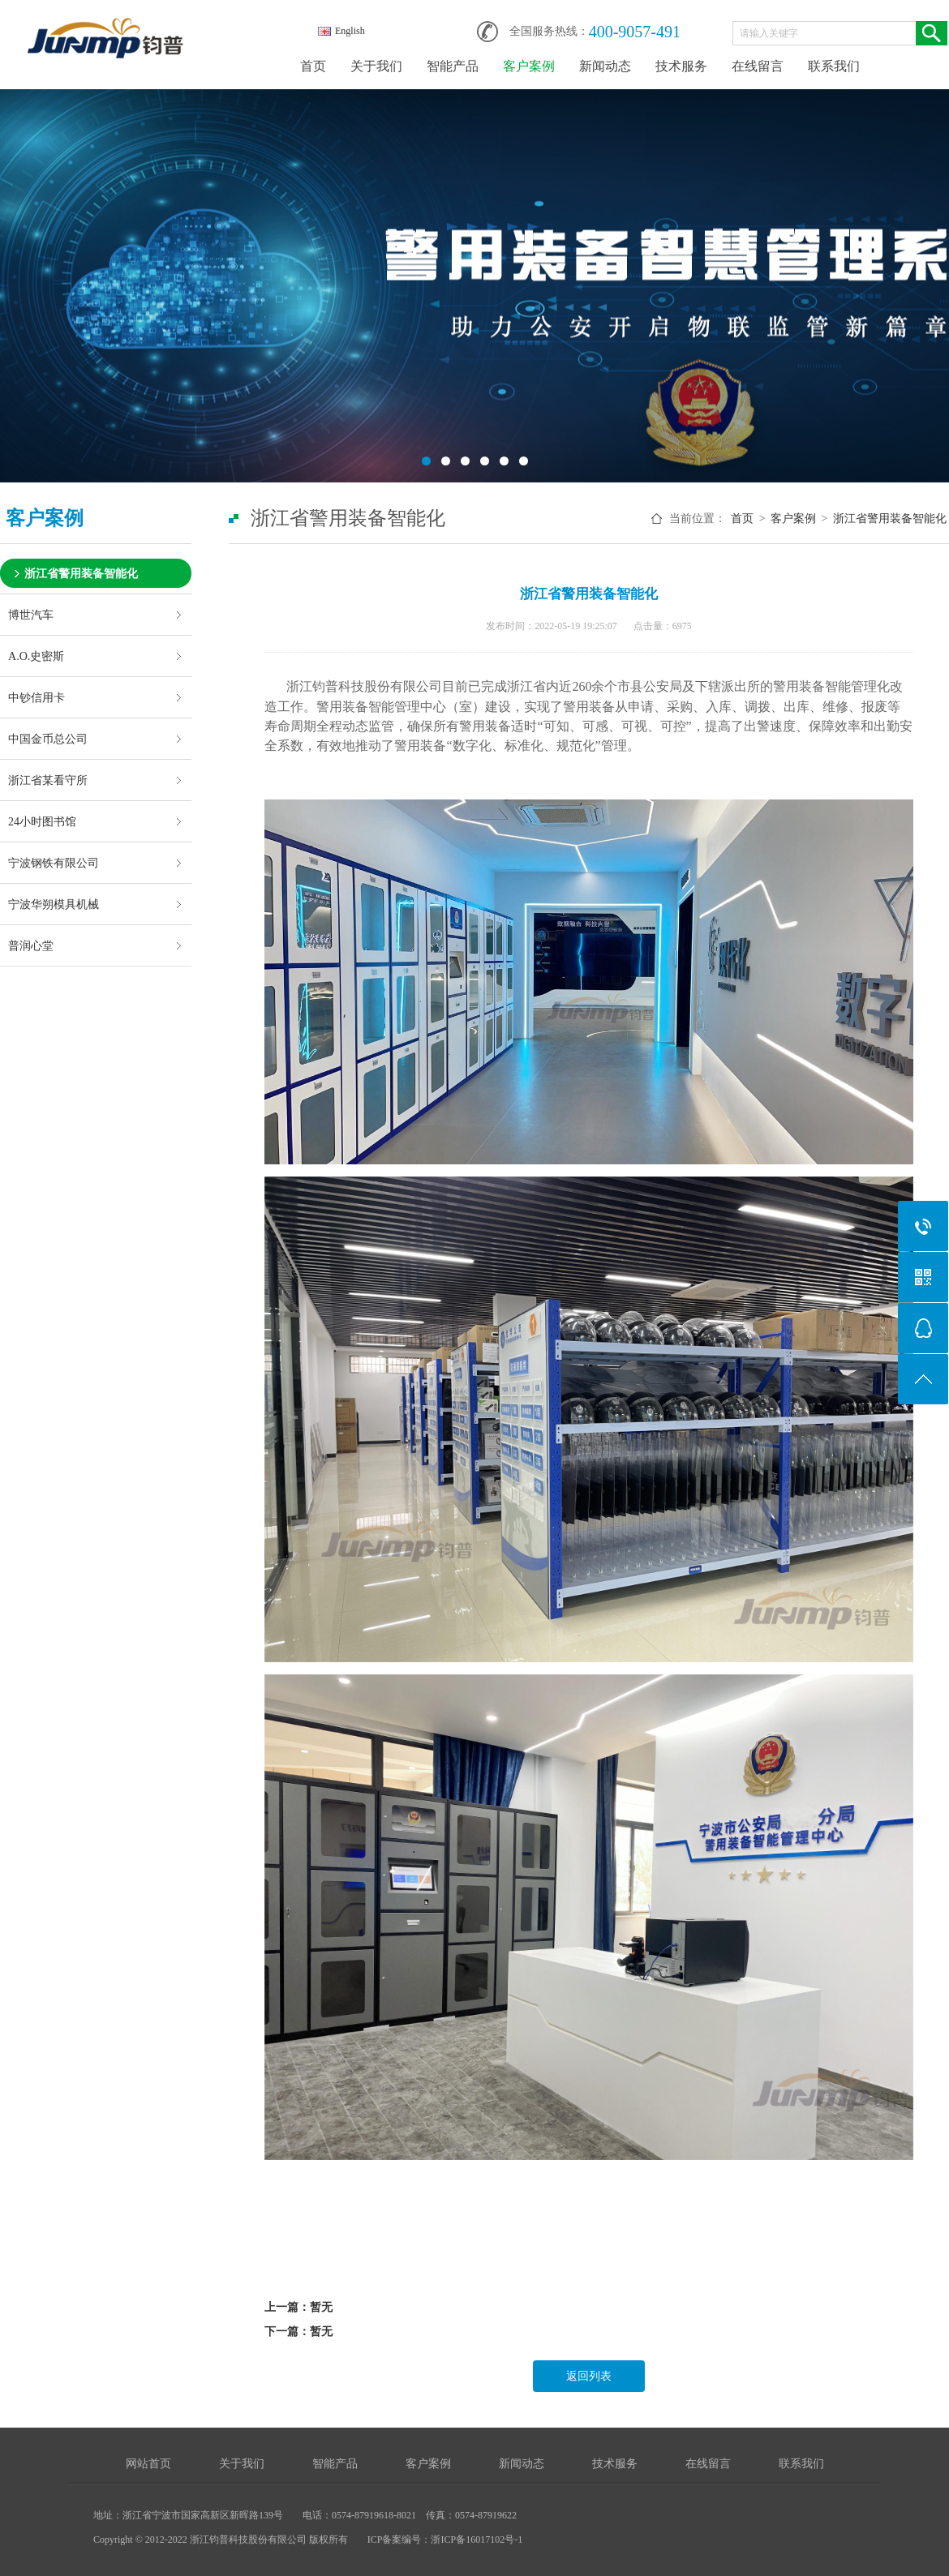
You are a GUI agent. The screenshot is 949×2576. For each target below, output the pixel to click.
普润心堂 (31, 945)
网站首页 (148, 2464)
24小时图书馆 (42, 821)
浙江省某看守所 (48, 780)
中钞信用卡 (36, 697)
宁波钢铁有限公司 (53, 862)
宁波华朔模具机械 (53, 904)
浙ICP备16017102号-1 (476, 2539)
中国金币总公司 (48, 738)
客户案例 (529, 66)
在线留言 (758, 66)
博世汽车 (31, 614)
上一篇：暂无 (298, 2307)
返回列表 (589, 2376)
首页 (313, 66)
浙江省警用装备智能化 (81, 573)
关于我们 (376, 66)
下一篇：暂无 (298, 2331)
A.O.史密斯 (36, 655)
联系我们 (834, 66)
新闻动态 (605, 66)
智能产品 (453, 66)
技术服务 (681, 66)
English (341, 30)
